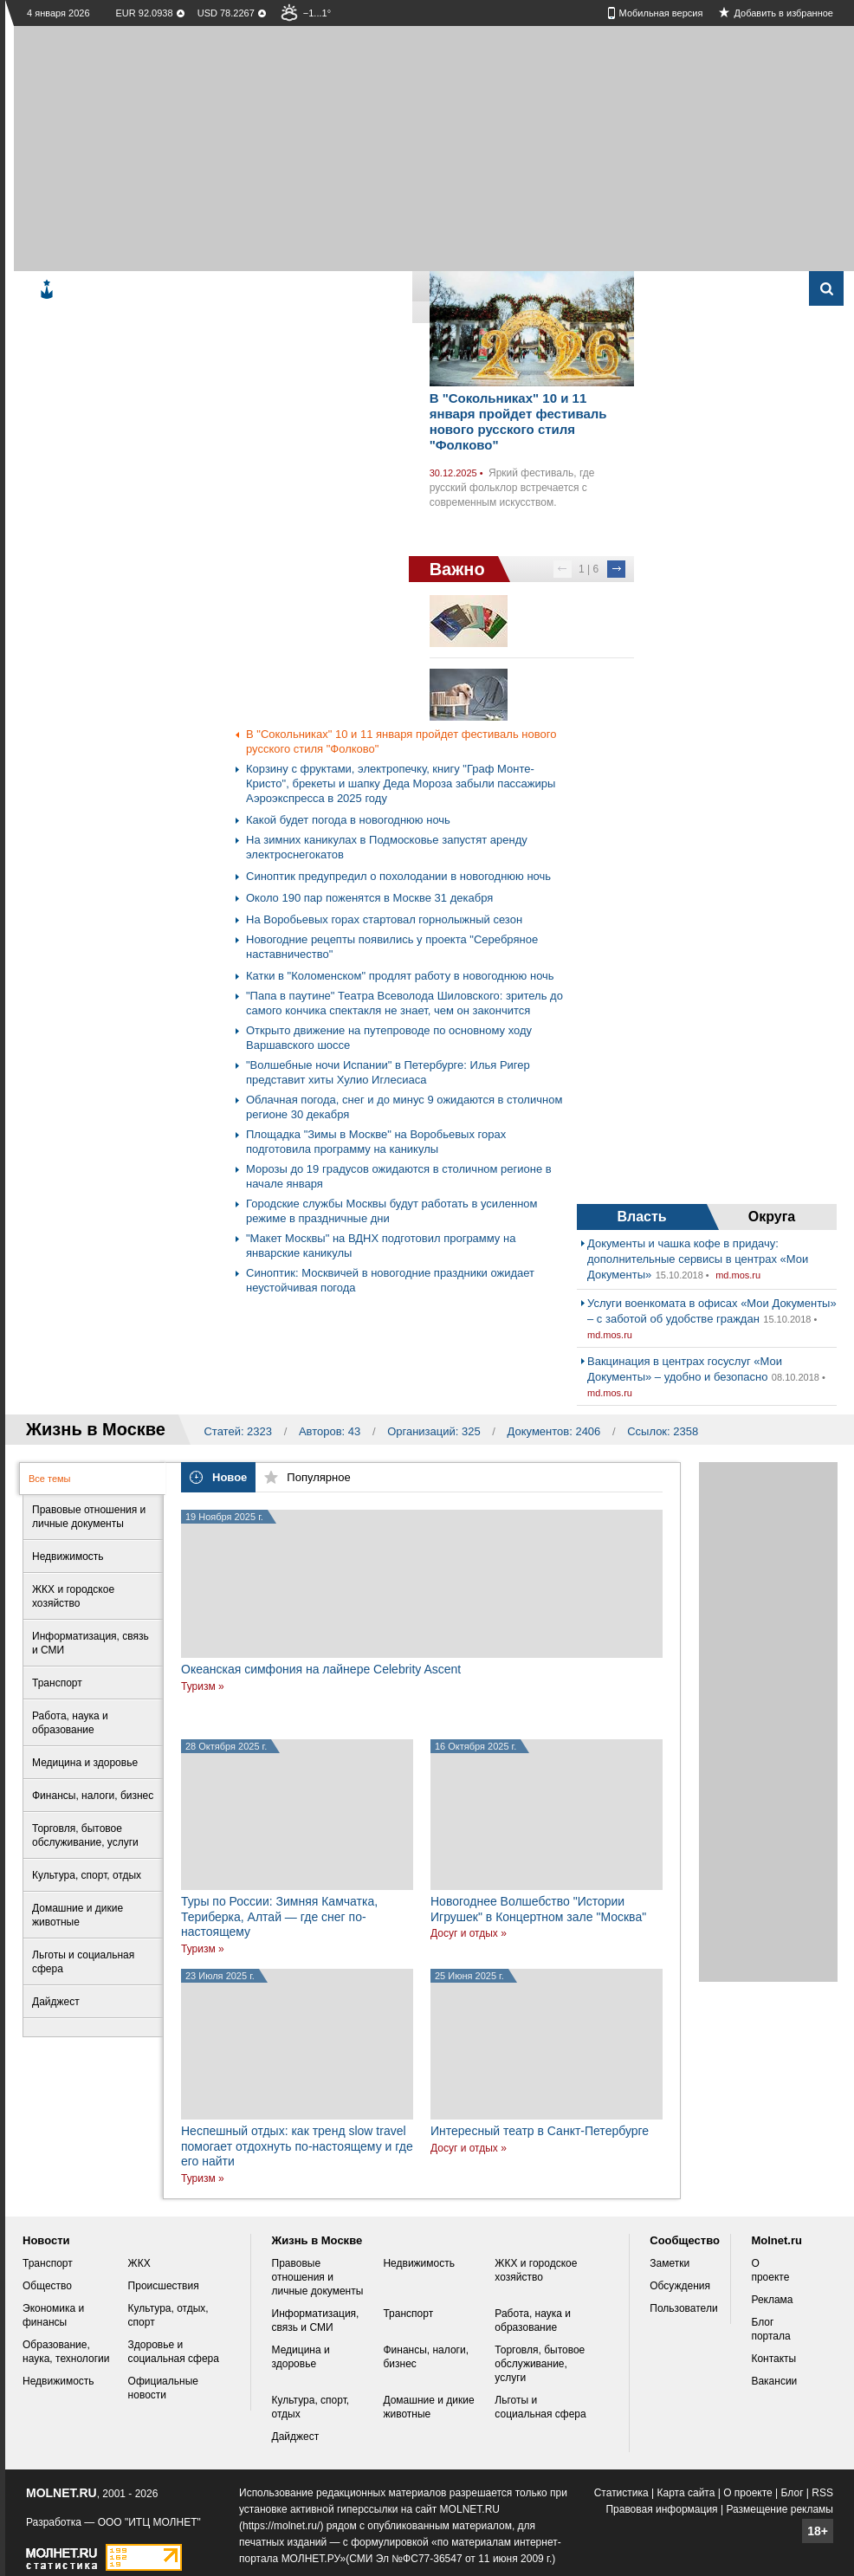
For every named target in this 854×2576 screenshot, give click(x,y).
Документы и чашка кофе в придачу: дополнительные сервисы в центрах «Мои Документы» (697, 1259)
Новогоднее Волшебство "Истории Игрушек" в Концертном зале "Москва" (538, 1909)
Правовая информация (661, 2509)
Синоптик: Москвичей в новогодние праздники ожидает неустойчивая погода (390, 1280)
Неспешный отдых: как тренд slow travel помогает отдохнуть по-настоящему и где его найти (297, 2146)
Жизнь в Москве (317, 2240)
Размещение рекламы (779, 2509)
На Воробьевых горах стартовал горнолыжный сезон (384, 919)
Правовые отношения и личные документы (318, 2277)
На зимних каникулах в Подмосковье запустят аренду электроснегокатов (386, 847)
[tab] (642, 1217)
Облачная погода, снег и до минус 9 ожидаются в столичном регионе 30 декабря (404, 1107)
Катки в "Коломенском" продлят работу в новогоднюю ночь (400, 975)
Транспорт (48, 2263)
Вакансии (774, 2381)
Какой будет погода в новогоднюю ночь (348, 819)
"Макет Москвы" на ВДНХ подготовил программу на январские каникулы (380, 1245)
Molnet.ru (776, 2240)
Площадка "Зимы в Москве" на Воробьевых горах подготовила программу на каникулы (376, 1141)
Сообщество (685, 2240)
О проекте (748, 2493)
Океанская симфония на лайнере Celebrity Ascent (321, 1669)
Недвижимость (58, 2381)
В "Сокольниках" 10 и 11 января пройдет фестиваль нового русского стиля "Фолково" (518, 421)
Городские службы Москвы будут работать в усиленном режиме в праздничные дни (391, 1211)
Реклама (772, 2300)
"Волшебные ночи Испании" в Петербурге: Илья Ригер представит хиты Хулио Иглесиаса (388, 1072)
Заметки (669, 2263)
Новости (46, 2240)
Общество (47, 2286)
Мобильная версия (661, 13)
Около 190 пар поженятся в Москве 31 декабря (369, 897)
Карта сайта (686, 2493)
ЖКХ (139, 2263)
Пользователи (683, 2308)
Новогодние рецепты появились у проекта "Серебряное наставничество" (392, 947)
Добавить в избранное (783, 13)
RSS (822, 2493)
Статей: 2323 (238, 1431)
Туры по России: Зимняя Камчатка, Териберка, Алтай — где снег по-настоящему (279, 1916)
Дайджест (296, 2436)
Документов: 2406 (554, 1431)
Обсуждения (680, 2286)
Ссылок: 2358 (662, 1431)
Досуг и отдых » (468, 1933)
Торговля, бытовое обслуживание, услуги (540, 2364)
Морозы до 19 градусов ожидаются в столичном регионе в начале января (399, 1176)
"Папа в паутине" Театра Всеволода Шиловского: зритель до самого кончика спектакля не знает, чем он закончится (404, 1003)
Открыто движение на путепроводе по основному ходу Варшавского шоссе (389, 1038)
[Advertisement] (353, 147)
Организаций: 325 (434, 1431)
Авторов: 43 (329, 1431)
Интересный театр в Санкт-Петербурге (539, 2131)
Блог (792, 2493)
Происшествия (163, 2286)
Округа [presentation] (771, 1216)
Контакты (773, 2359)
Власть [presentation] (641, 1216)
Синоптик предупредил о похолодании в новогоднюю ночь (398, 876)
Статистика (621, 2493)
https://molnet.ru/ (281, 2526)
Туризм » (202, 1686)
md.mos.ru (737, 1275)
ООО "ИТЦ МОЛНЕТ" (149, 2522)
